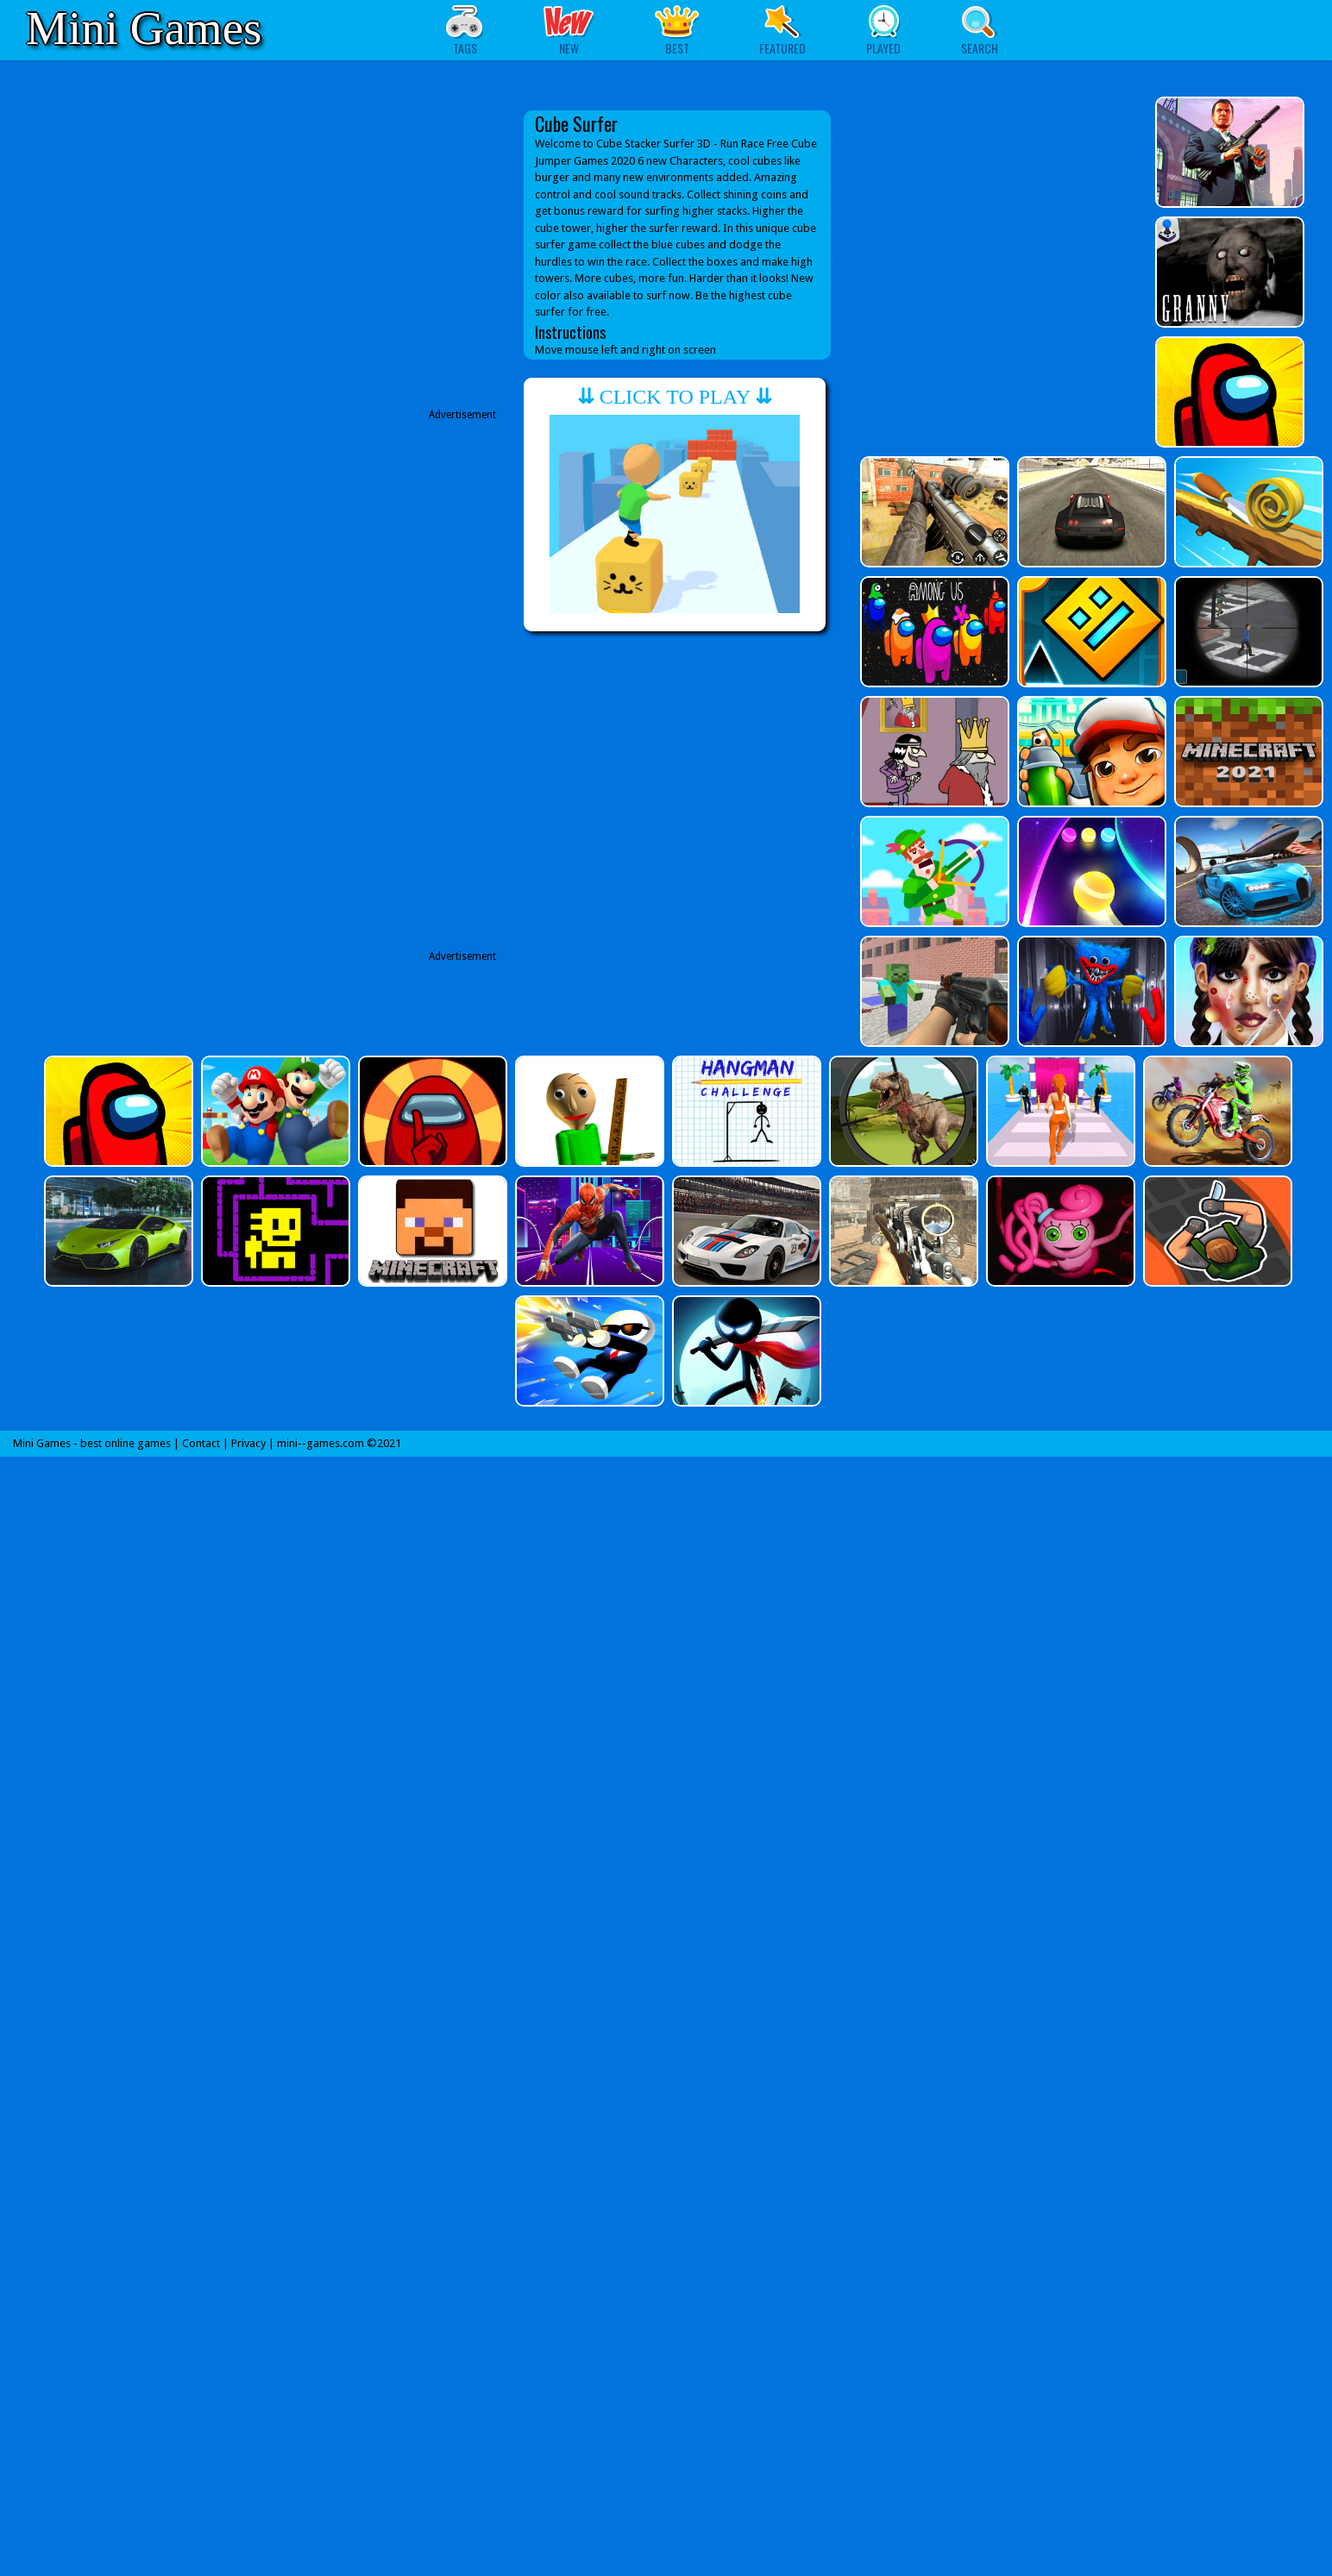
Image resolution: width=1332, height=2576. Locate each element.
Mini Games (143, 28)
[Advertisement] (361, 813)
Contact (201, 1443)
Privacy (248, 1443)
